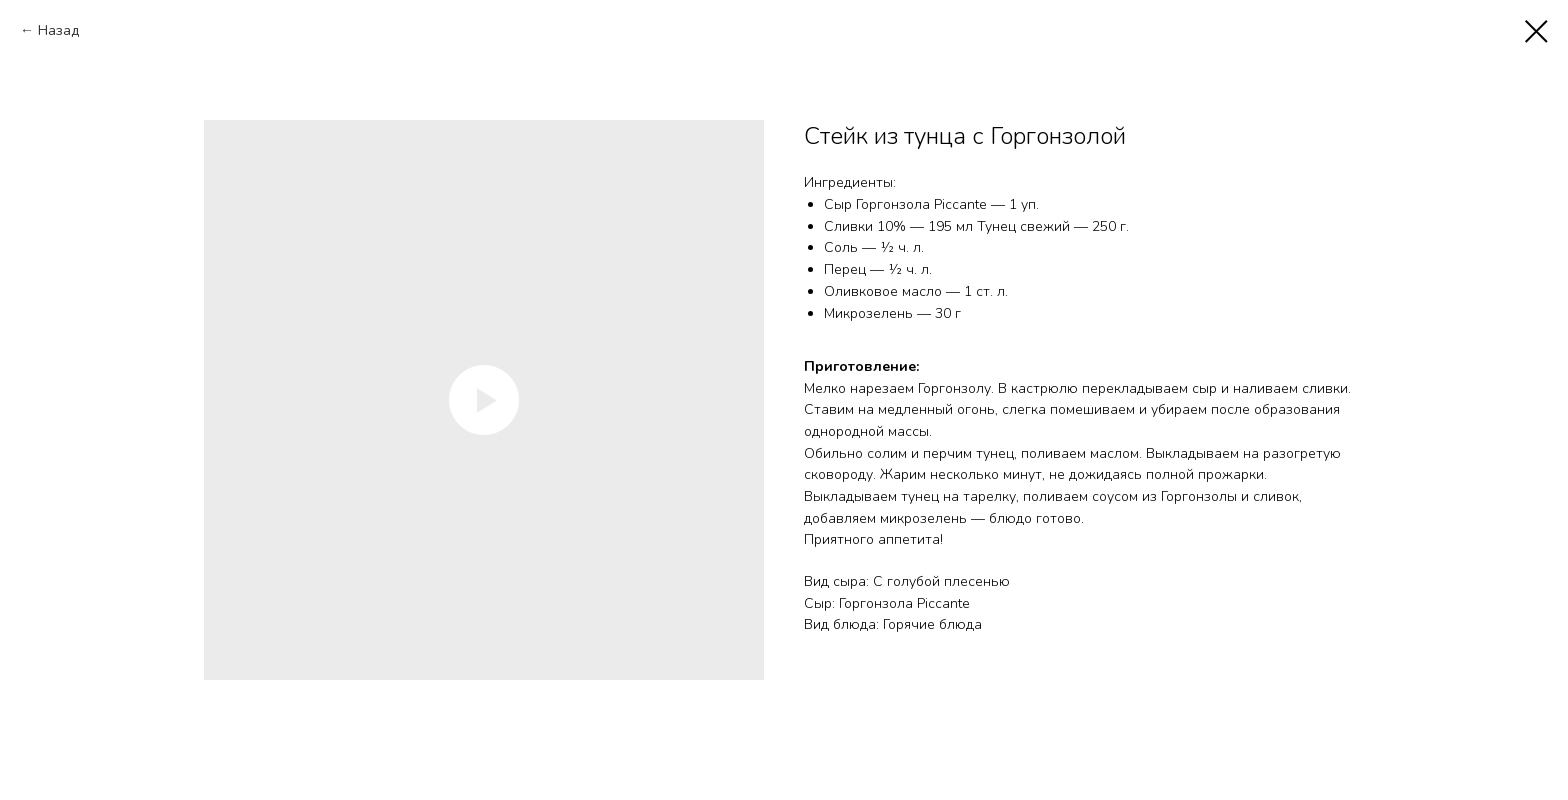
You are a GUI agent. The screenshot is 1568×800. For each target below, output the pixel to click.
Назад (58, 30)
